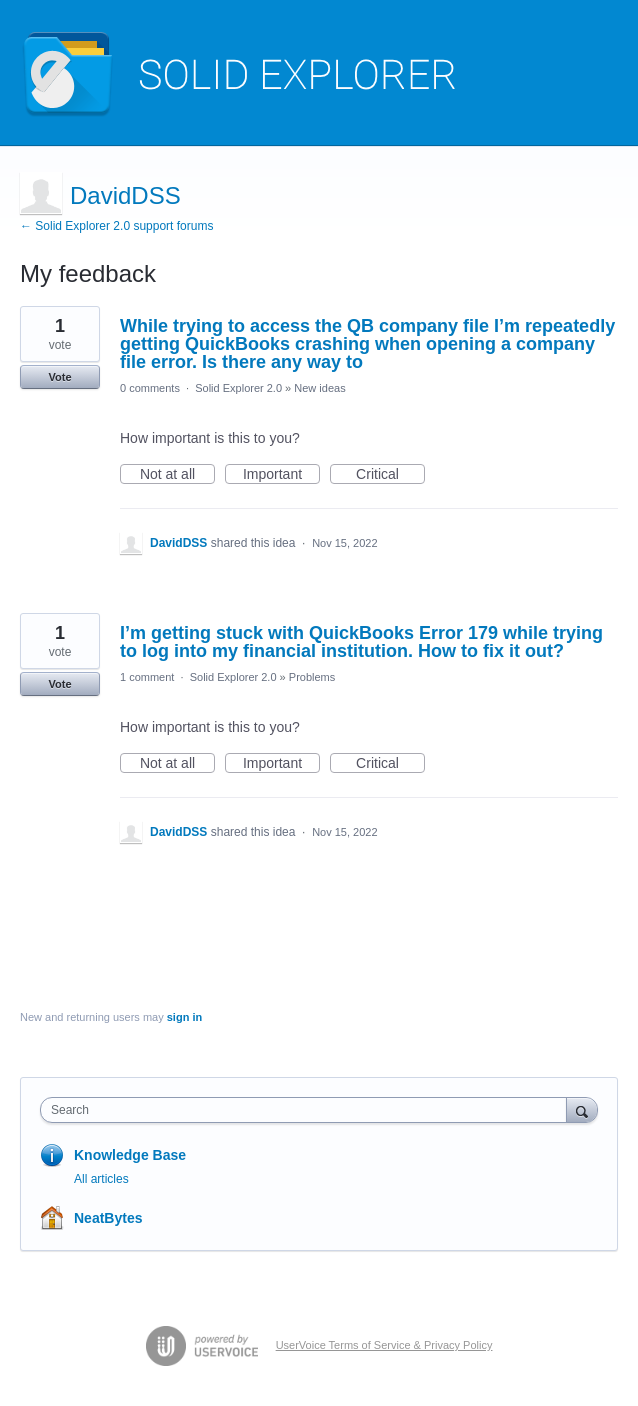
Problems (312, 677)
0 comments (150, 388)
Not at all (177, 475)
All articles (101, 1179)
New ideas (319, 388)
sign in (184, 1017)
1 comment (147, 677)
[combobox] (308, 1110)
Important (281, 475)
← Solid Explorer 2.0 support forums (116, 226)
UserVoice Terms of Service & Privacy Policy (384, 1345)
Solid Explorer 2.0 (238, 388)
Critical (390, 475)
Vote (59, 377)
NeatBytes (108, 1218)
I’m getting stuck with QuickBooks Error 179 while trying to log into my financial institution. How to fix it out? (361, 642)
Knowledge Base (130, 1155)
